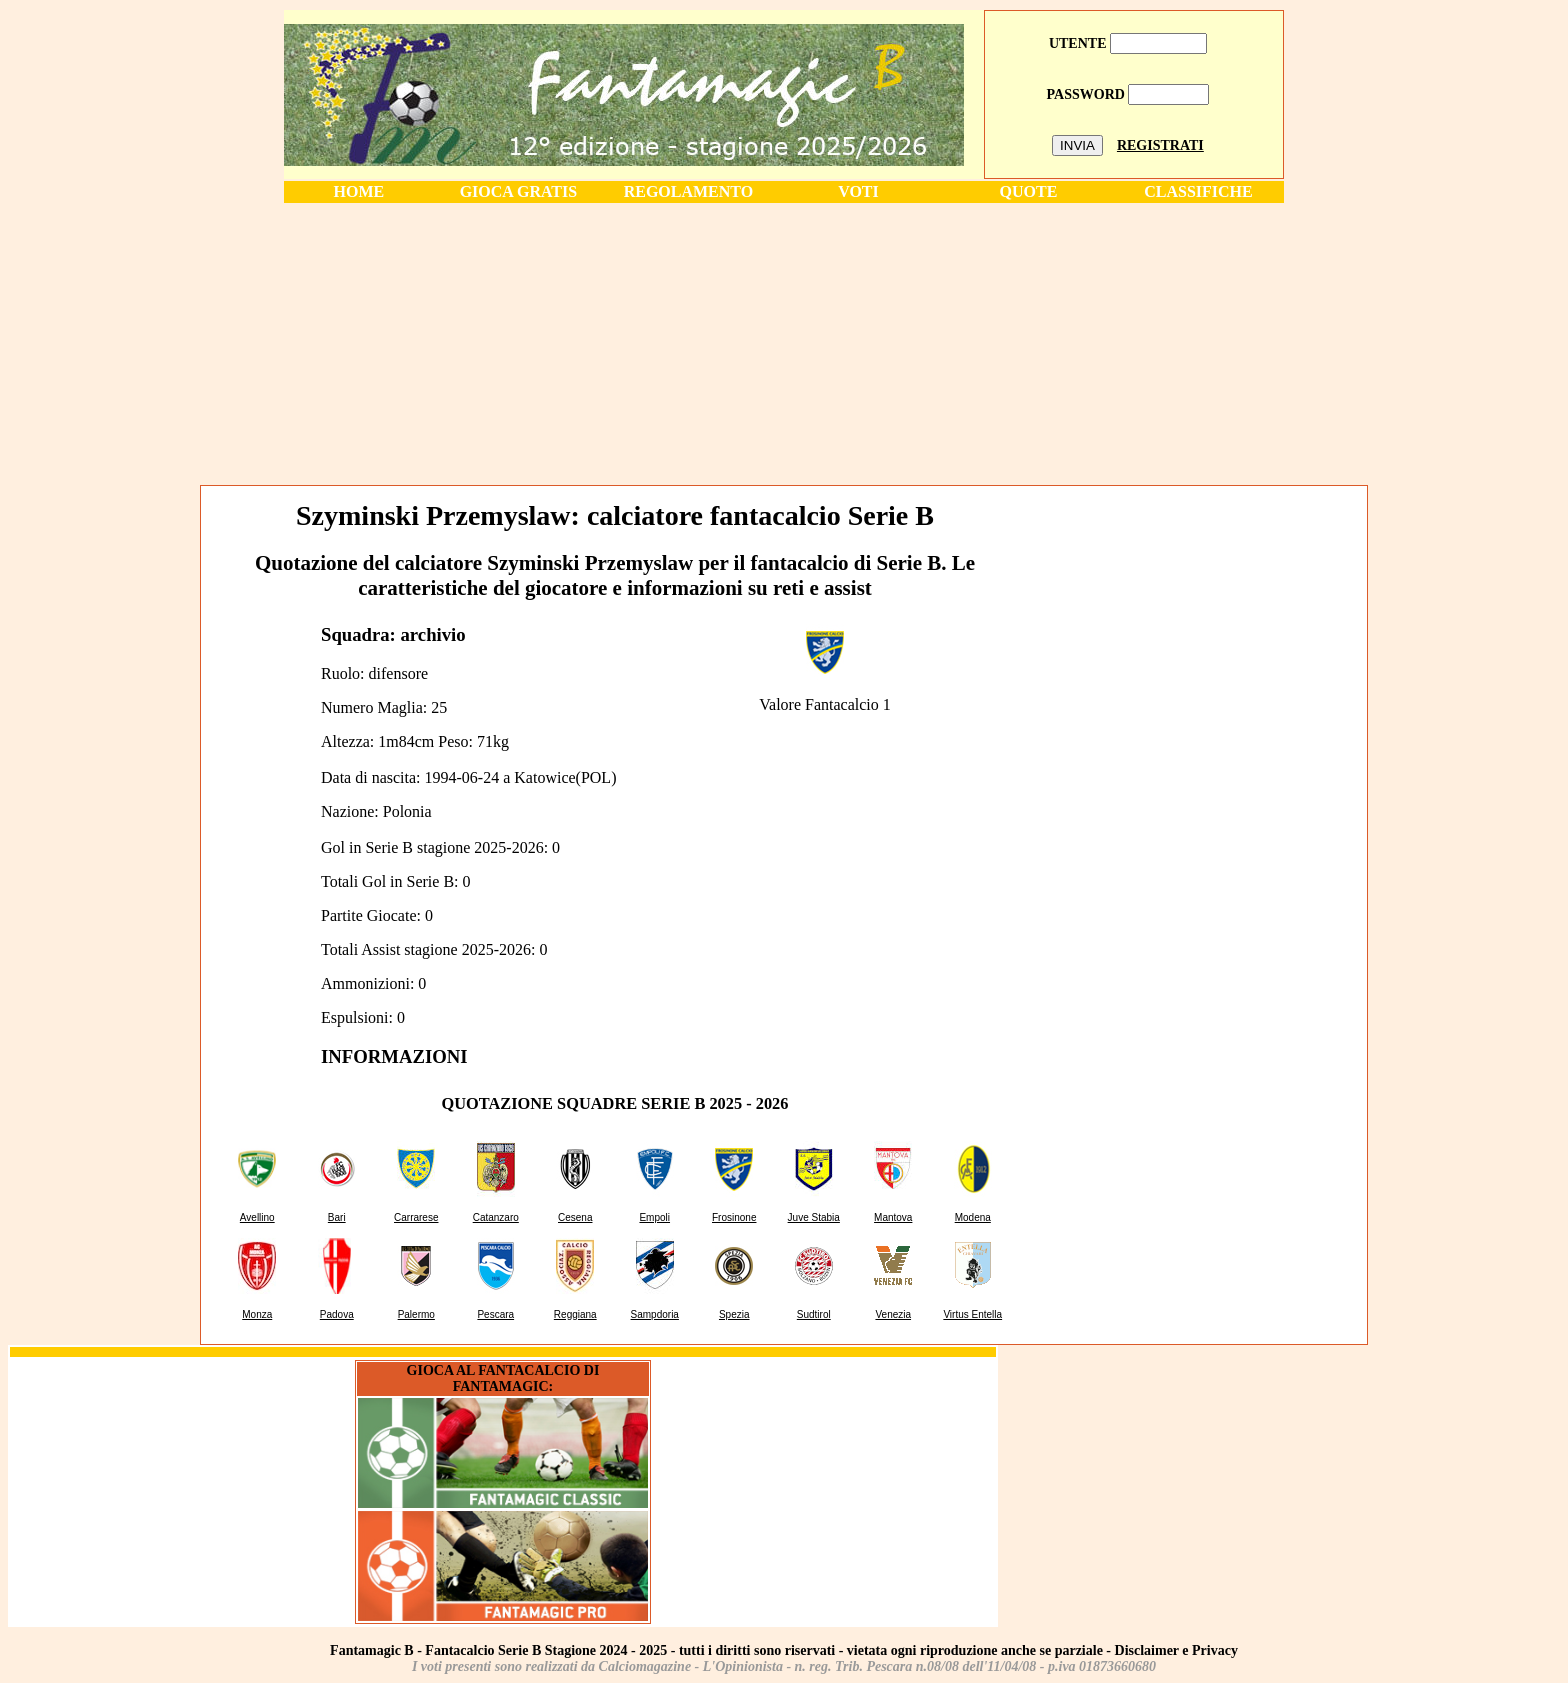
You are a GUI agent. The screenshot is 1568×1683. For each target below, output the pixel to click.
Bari (337, 1217)
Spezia (734, 1314)
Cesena (575, 1217)
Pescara (495, 1314)
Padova (337, 1314)
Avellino (257, 1217)
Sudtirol (814, 1314)
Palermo (416, 1314)
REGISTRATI (1160, 145)
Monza (257, 1314)
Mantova (893, 1217)
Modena (973, 1217)
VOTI (858, 191)
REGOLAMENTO (689, 191)
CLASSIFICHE (1198, 191)
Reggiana (575, 1314)
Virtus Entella (972, 1314)
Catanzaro (496, 1217)
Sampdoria (655, 1314)
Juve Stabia (814, 1217)
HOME (359, 191)
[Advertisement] (784, 343)
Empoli (654, 1217)
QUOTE (1029, 191)
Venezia (893, 1314)
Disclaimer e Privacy (1176, 1650)
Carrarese (416, 1217)
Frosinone (734, 1217)
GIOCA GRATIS (519, 191)
